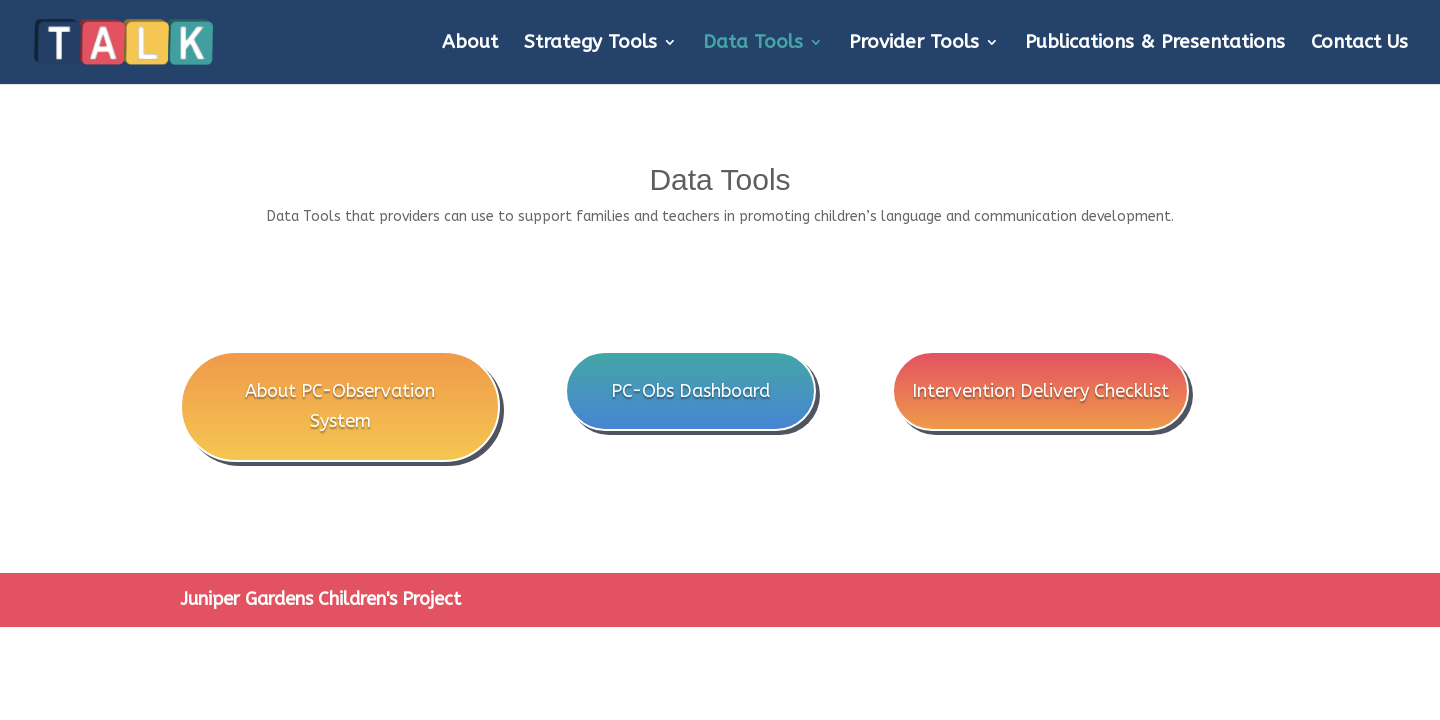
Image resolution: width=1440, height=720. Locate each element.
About (470, 44)
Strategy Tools (590, 44)
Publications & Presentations (1155, 44)
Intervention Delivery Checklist (1040, 391)
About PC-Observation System (340, 406)
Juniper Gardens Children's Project (320, 599)
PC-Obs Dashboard (690, 391)
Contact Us (1359, 44)
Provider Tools (914, 44)
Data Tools (753, 44)
